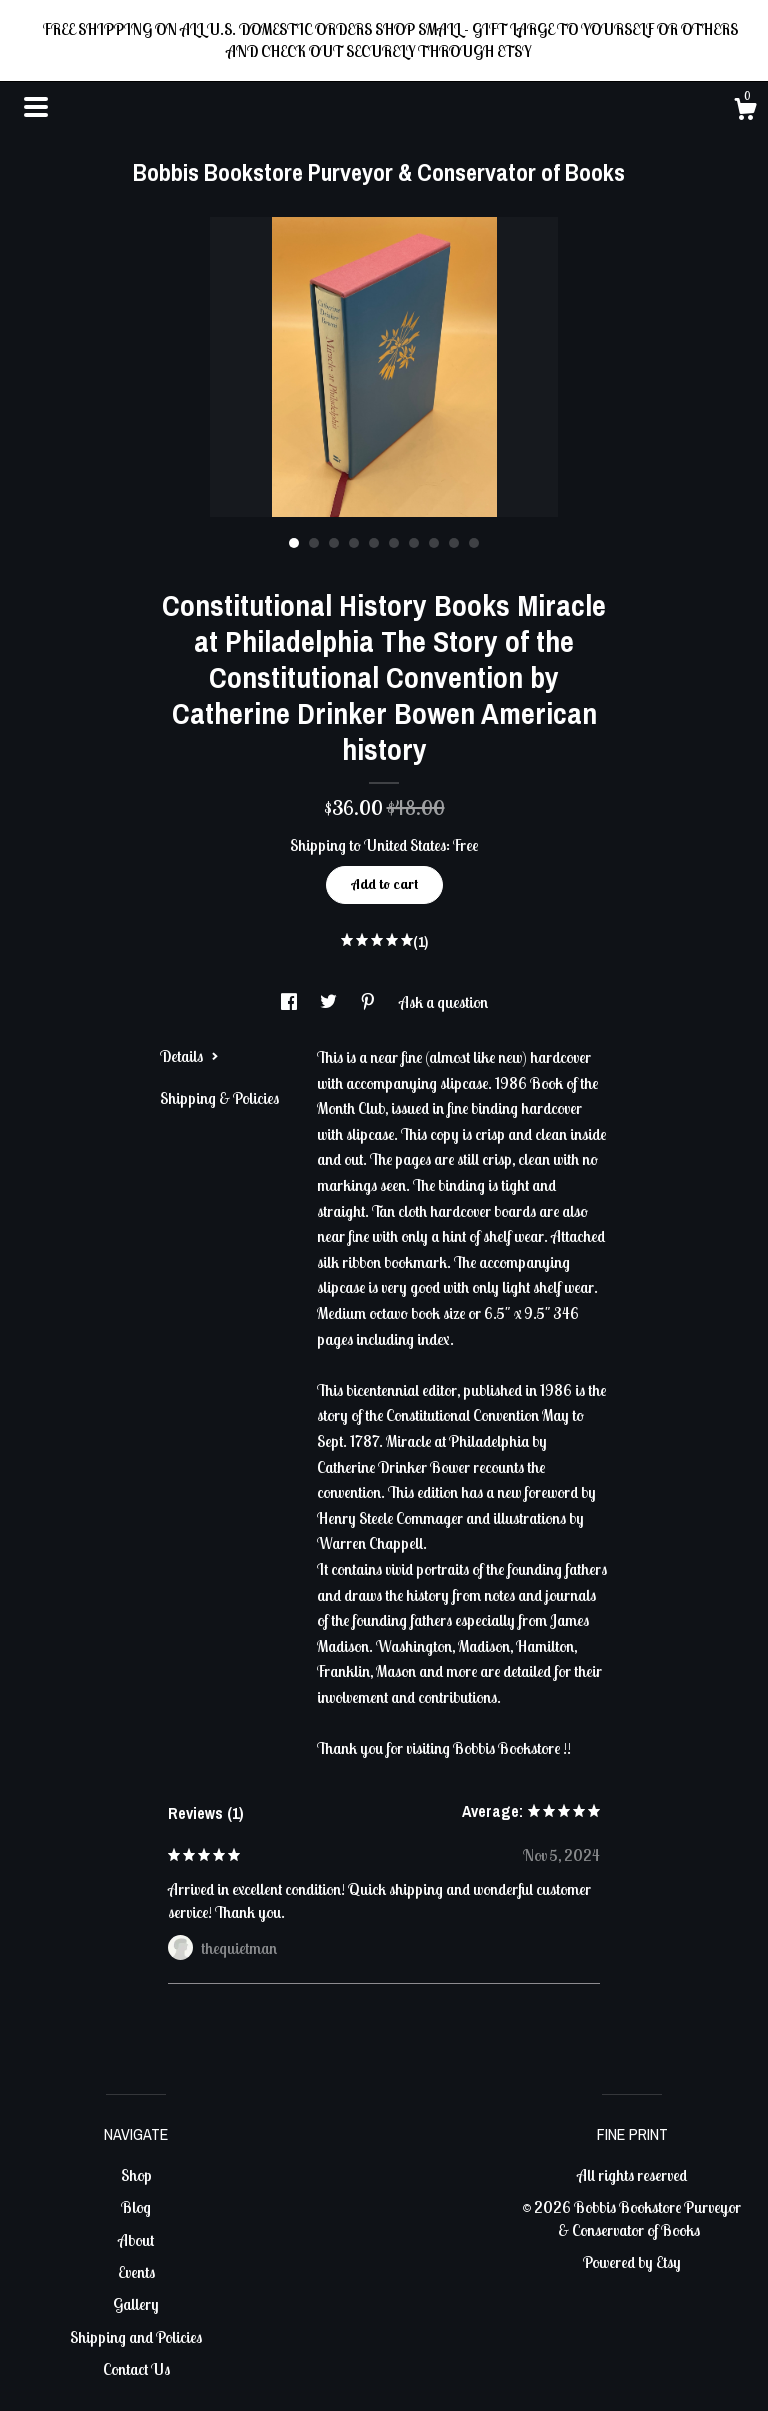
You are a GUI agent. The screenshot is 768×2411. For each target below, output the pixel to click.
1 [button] (294, 543)
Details (189, 1056)
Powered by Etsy (632, 2262)
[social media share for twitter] (330, 1002)
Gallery (136, 2304)
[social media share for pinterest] (369, 1002)
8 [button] (434, 543)
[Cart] (745, 112)
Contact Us (136, 2369)
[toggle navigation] (36, 107)
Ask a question (443, 1002)
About (136, 2240)
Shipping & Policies (219, 1098)
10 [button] (474, 543)
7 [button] (414, 543)
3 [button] (334, 543)
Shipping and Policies (136, 2337)
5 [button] (374, 543)
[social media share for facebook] (290, 1002)
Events (136, 2272)
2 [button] (314, 543)
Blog (136, 2207)
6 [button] (394, 543)
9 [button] (454, 543)
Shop (136, 2175)
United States (405, 845)
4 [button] (354, 543)
